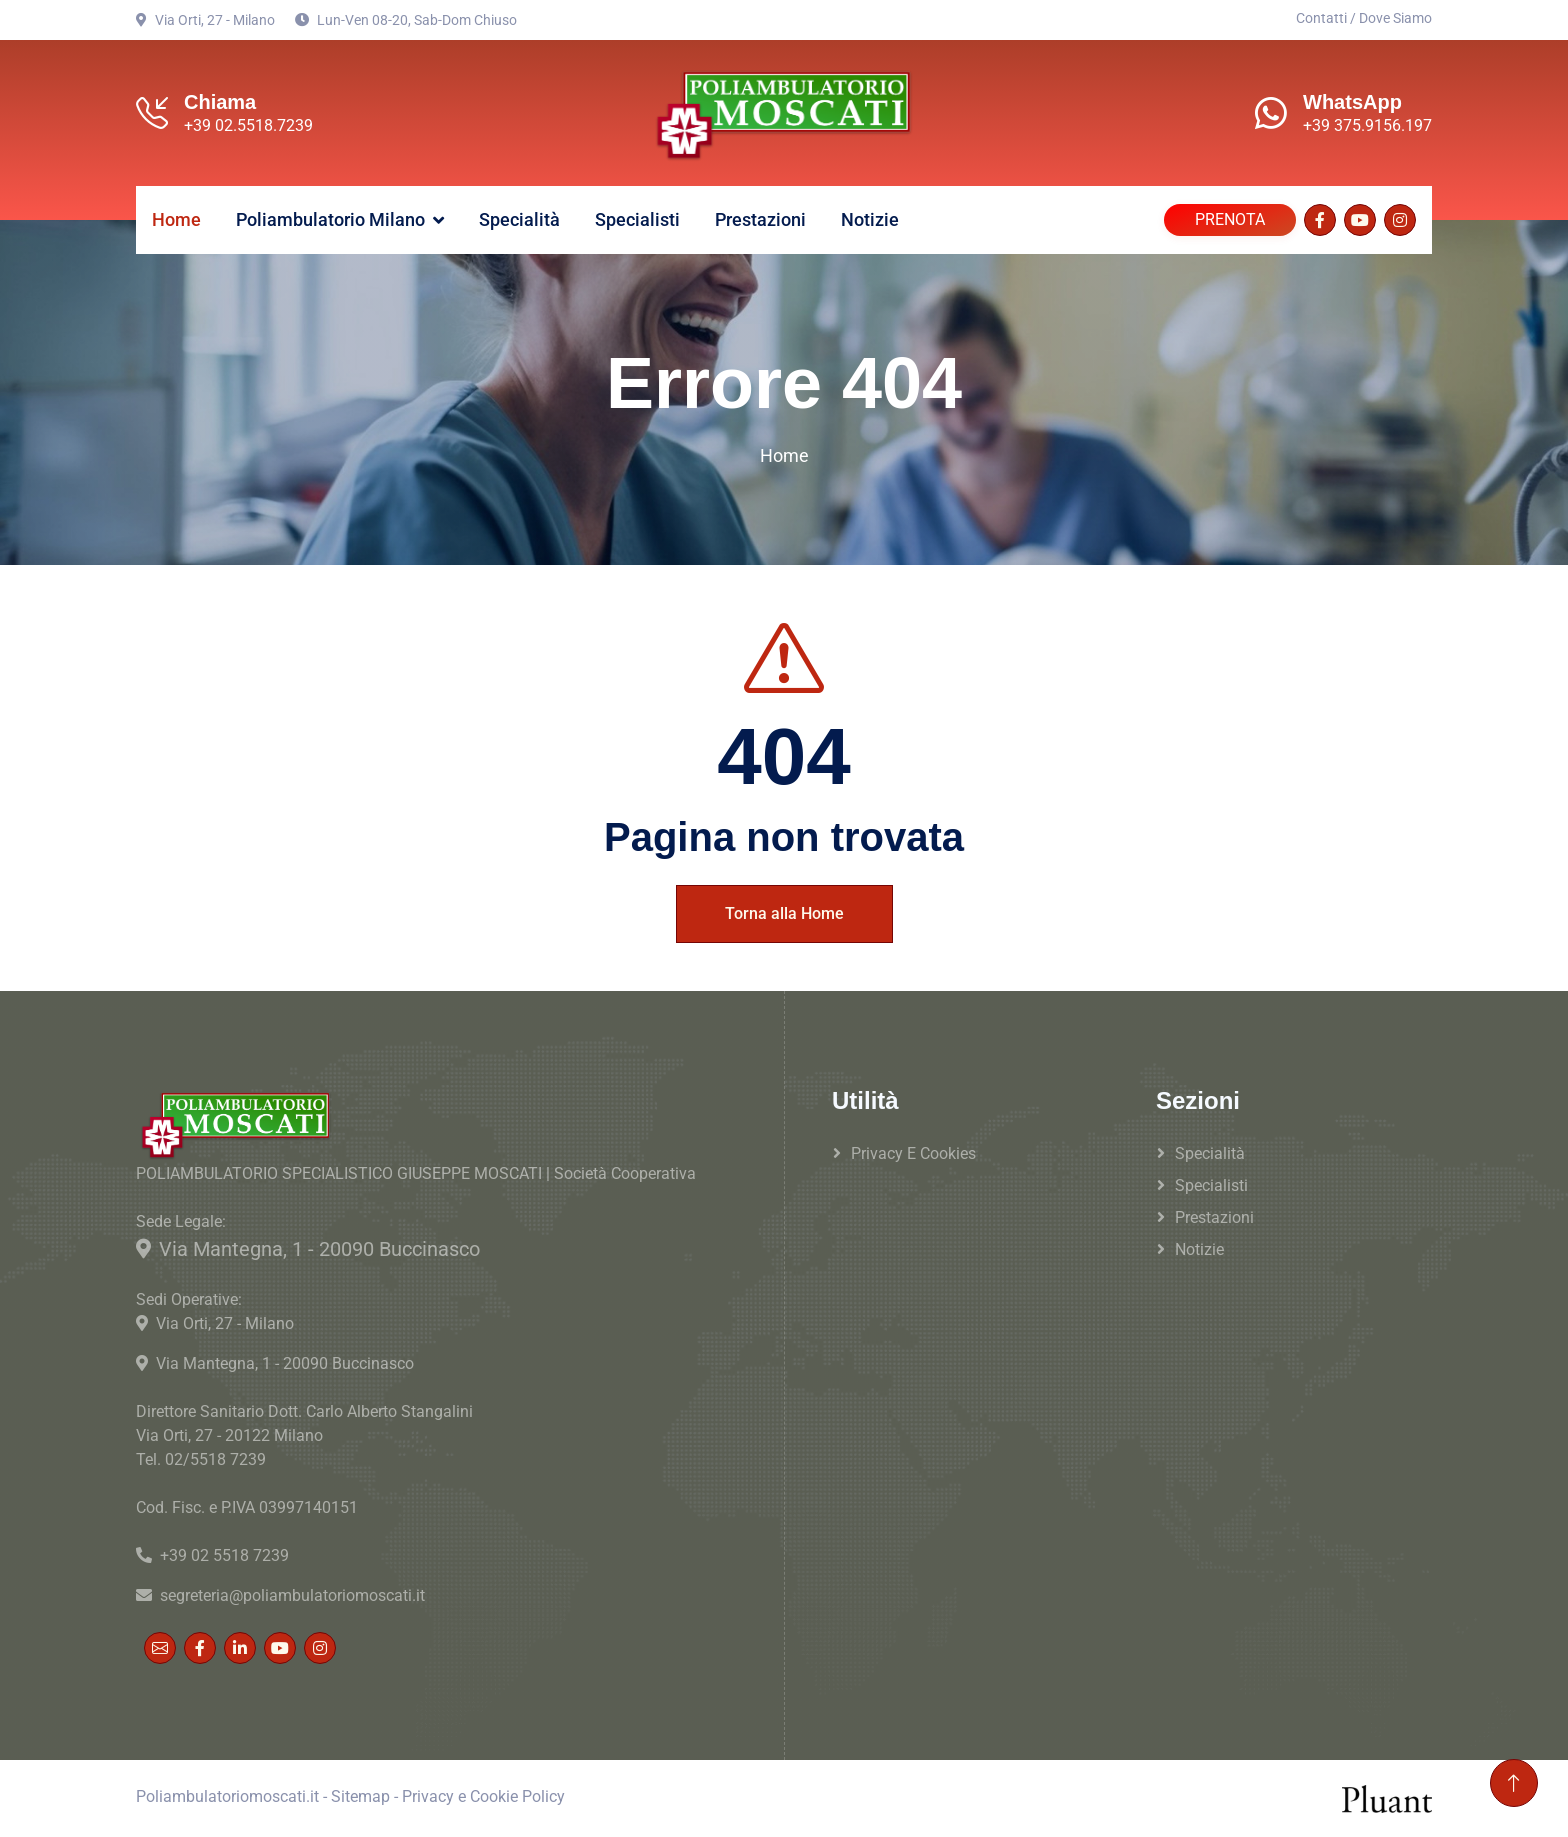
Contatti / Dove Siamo (1364, 18)
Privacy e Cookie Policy (483, 1796)
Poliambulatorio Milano (330, 219)
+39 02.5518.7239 (248, 125)
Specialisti (637, 219)
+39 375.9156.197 (1367, 125)
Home (176, 219)
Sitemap (360, 1796)
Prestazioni (760, 219)
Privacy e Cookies (913, 1153)
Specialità (519, 219)
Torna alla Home (784, 913)
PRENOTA (1230, 219)
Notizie (870, 219)
